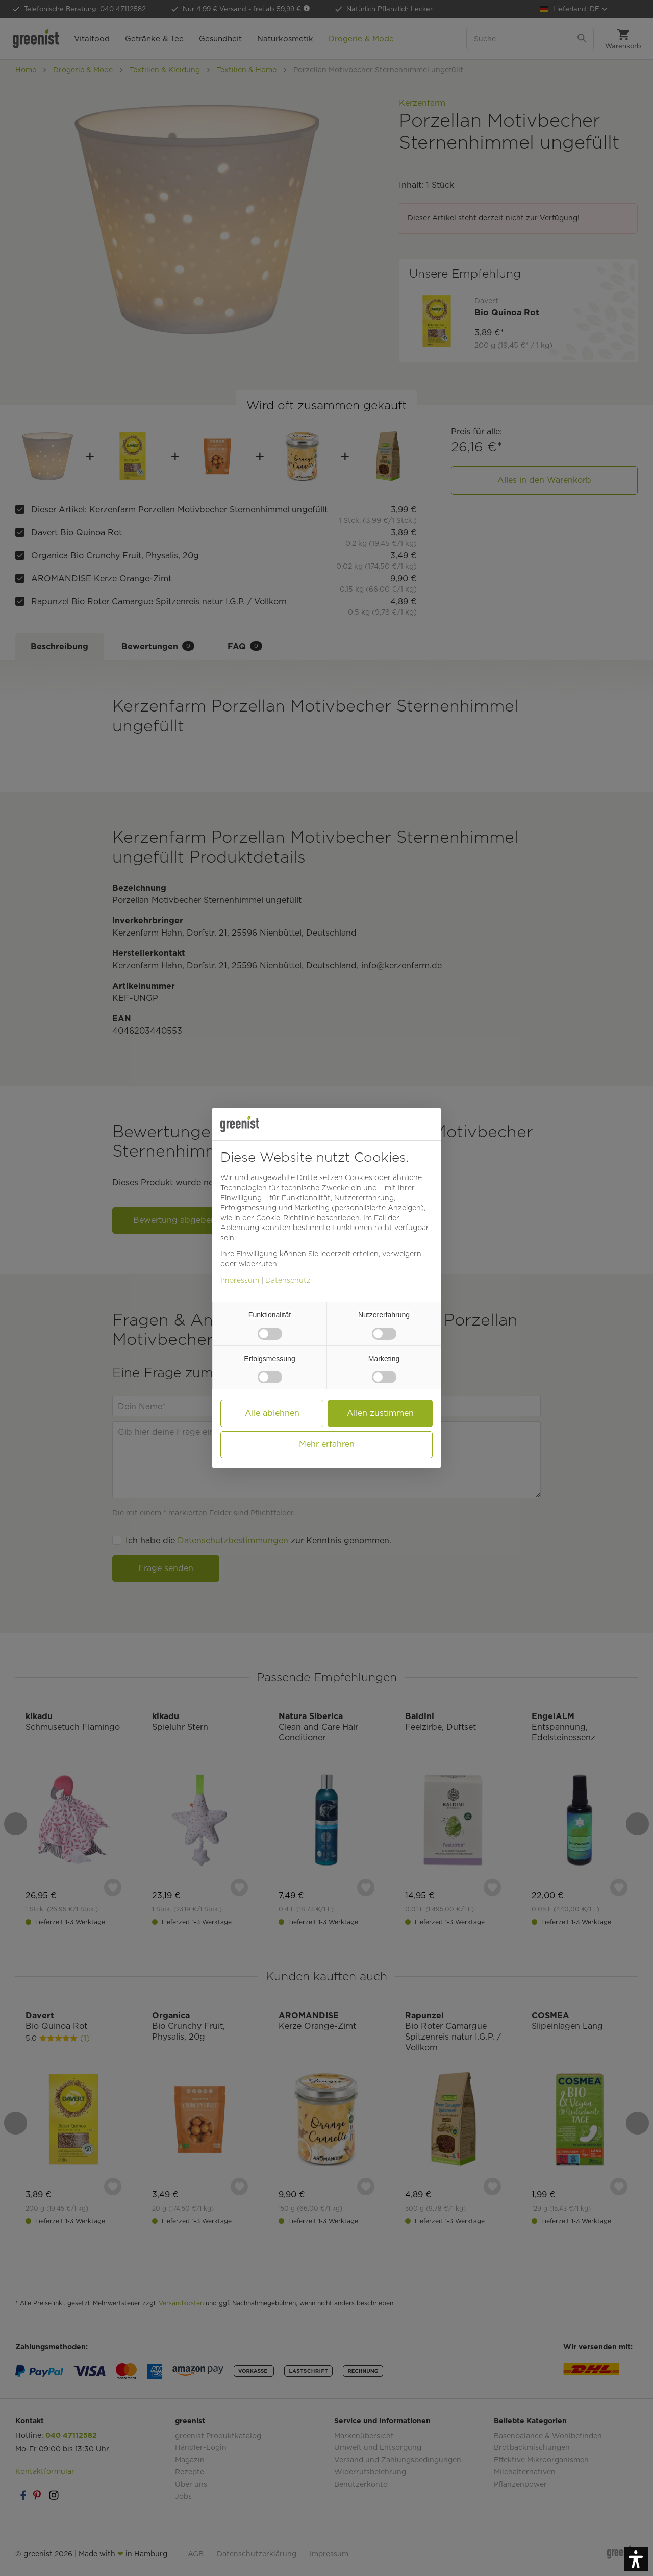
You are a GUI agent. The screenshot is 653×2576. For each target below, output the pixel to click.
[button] (636, 2559)
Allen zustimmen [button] (380, 1413)
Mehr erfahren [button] (327, 1444)
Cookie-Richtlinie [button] (285, 1218)
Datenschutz (288, 1280)
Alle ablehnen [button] (272, 1413)
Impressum (239, 1280)
